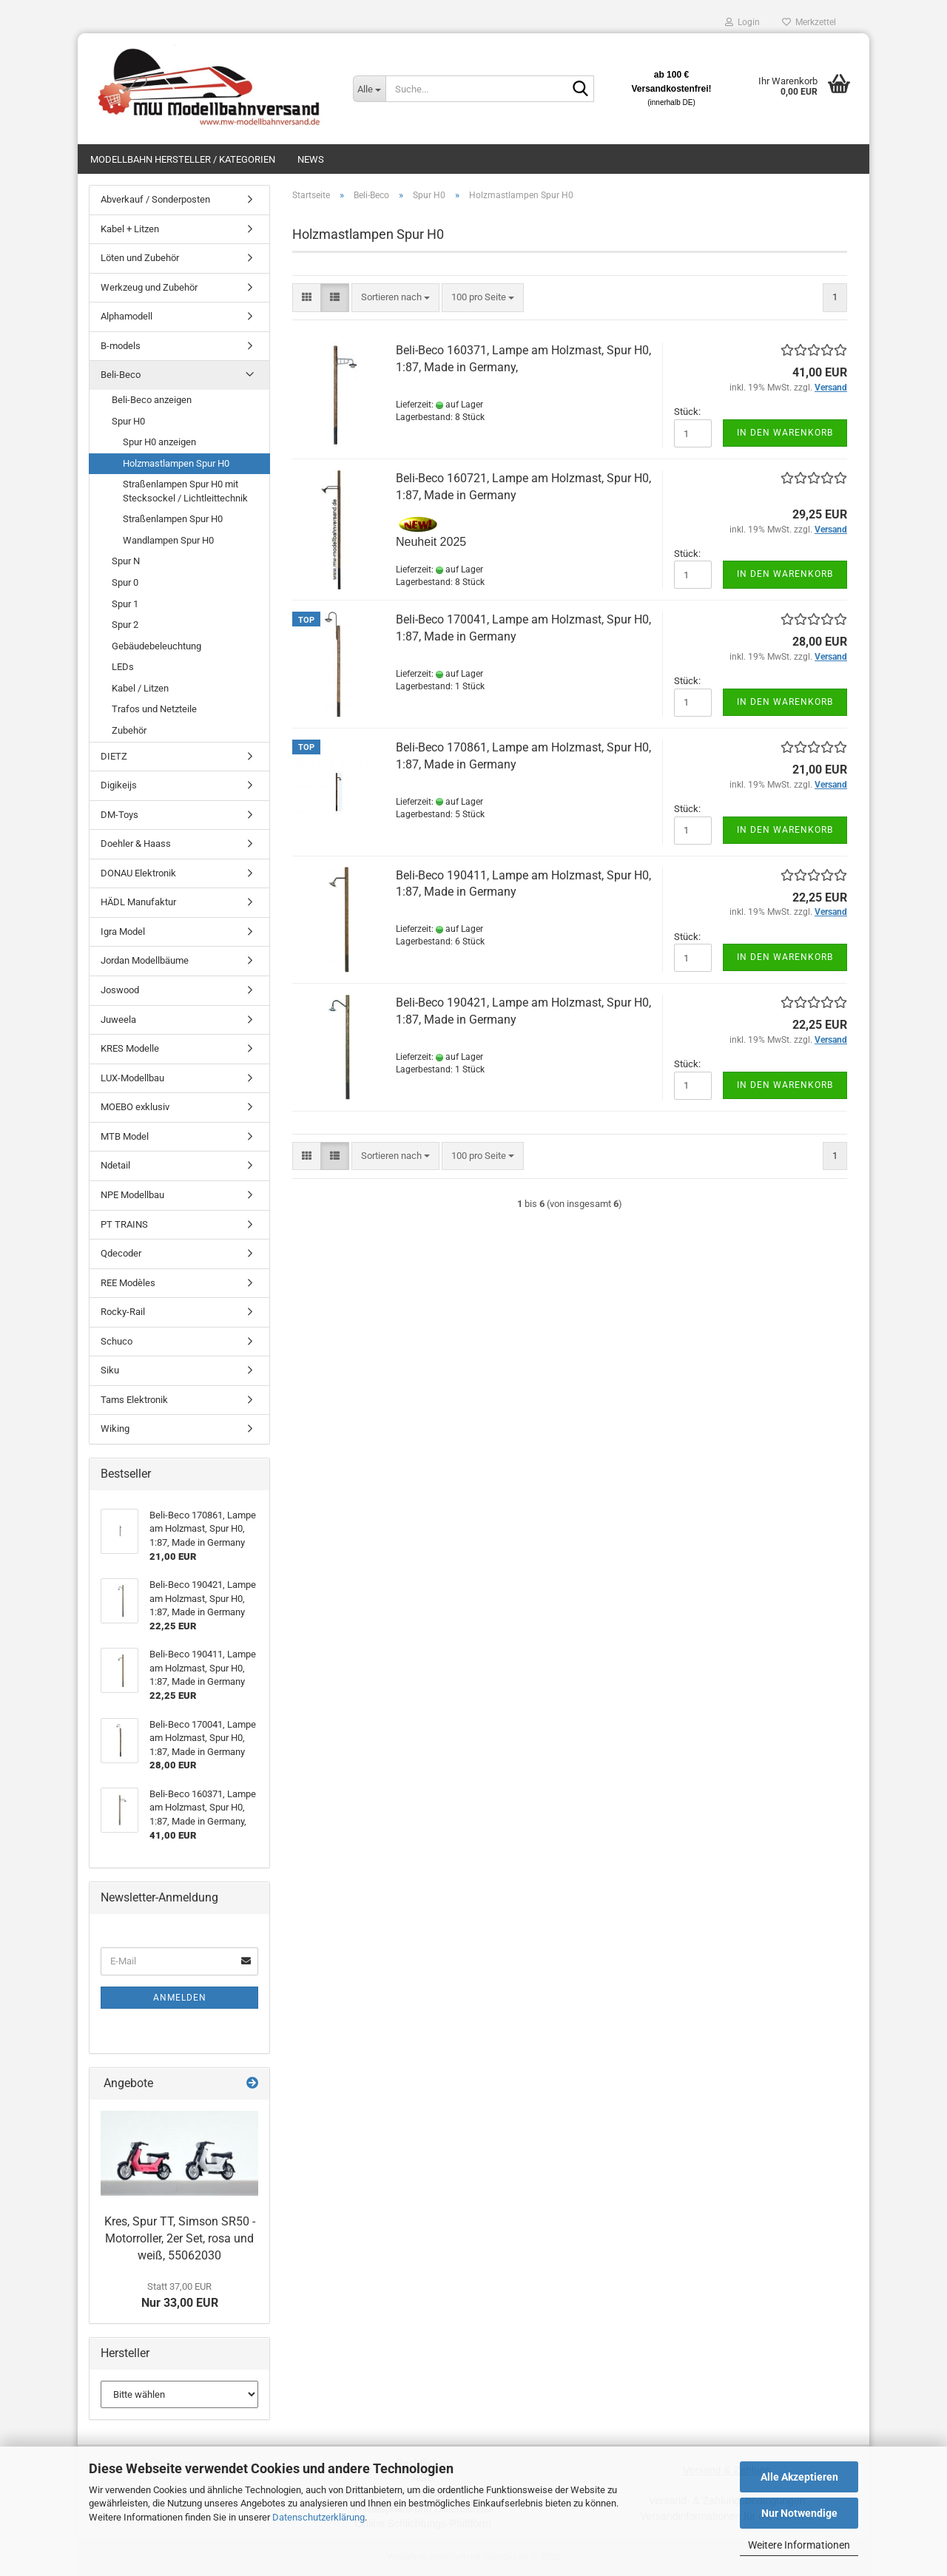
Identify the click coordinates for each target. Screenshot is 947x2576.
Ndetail (115, 1165)
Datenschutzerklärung (318, 2517)
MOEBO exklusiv (135, 1106)
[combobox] (395, 297)
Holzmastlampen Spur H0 (176, 463)
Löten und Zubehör (140, 257)
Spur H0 (128, 421)
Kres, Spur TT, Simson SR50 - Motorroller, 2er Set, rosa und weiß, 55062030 (179, 2238)
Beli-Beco (121, 374)
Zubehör (129, 730)
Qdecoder (121, 1253)
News (310, 159)
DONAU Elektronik (138, 873)
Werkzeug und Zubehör (149, 287)
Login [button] (742, 22)
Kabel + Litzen (130, 228)
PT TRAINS (124, 1224)
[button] (306, 297)
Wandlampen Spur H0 (168, 540)
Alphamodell (126, 316)
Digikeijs (119, 785)
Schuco (116, 1341)
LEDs (123, 666)
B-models (121, 345)
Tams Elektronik (134, 1399)
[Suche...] (369, 88)
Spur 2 (125, 624)
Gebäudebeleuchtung (156, 646)
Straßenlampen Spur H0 (173, 518)
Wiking (115, 1428)
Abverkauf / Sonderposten (155, 199)
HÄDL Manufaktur (138, 901)
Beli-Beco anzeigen (152, 399)
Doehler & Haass (136, 843)
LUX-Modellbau (132, 1078)
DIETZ (114, 756)
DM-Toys (119, 814)
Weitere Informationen (799, 2545)
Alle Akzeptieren (799, 2477)
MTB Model (125, 1136)
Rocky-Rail (123, 1311)
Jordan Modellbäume (145, 960)
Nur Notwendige (799, 2513)
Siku (110, 1370)
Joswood (120, 989)
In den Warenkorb (785, 432)
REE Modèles (128, 1282)
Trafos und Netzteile (154, 708)
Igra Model (123, 931)
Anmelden (179, 1997)
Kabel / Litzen (140, 688)
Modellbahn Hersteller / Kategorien (182, 159)
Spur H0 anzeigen (159, 441)
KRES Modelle (130, 1048)
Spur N (126, 561)
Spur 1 (125, 603)
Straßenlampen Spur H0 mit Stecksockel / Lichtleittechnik (185, 491)
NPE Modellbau (132, 1194)
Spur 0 (125, 582)
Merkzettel (809, 22)
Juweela (118, 1019)
